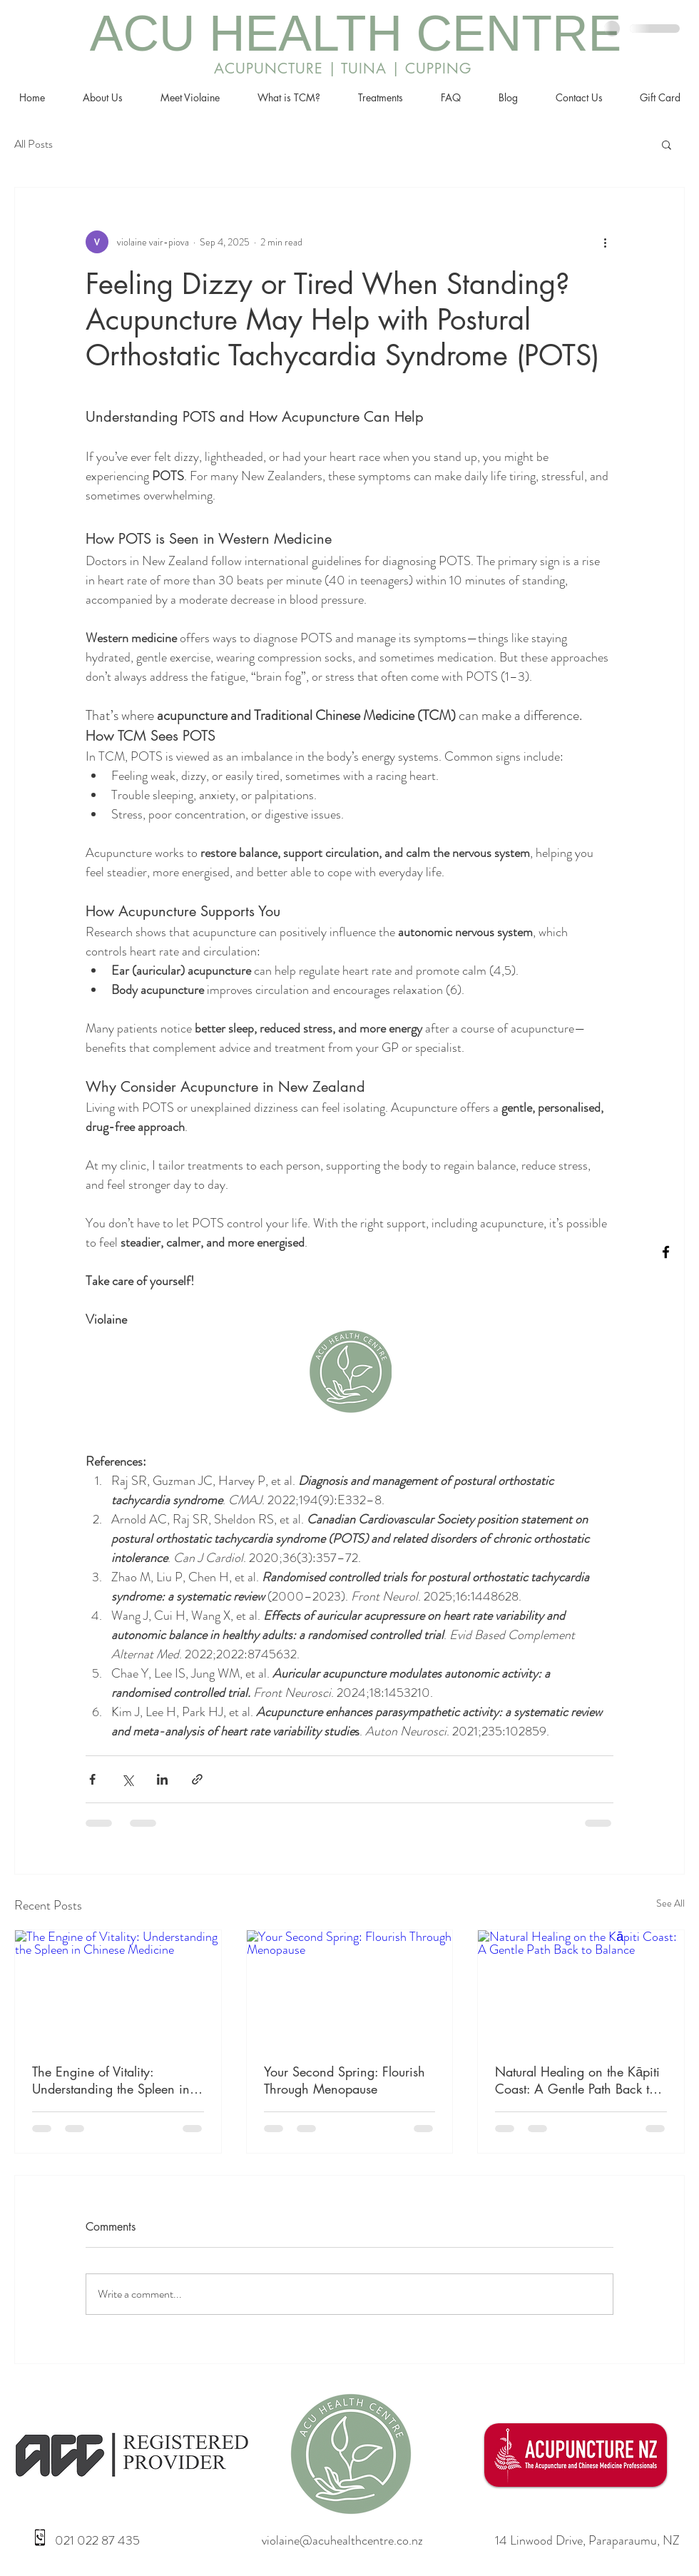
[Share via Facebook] (92, 1779)
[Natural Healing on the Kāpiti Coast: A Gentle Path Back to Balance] (581, 1988)
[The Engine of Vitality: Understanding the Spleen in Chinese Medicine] (118, 1988)
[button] (666, 144)
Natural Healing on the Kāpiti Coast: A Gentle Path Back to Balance (577, 2080)
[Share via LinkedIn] (162, 1779)
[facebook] (666, 1252)
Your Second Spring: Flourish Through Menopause (344, 2080)
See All (670, 1903)
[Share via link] (197, 1779)
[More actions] (604, 241)
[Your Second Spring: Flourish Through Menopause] (350, 1988)
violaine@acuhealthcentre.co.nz (342, 2540)
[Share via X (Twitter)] (127, 1779)
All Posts (33, 144)
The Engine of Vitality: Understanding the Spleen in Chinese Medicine (111, 2080)
